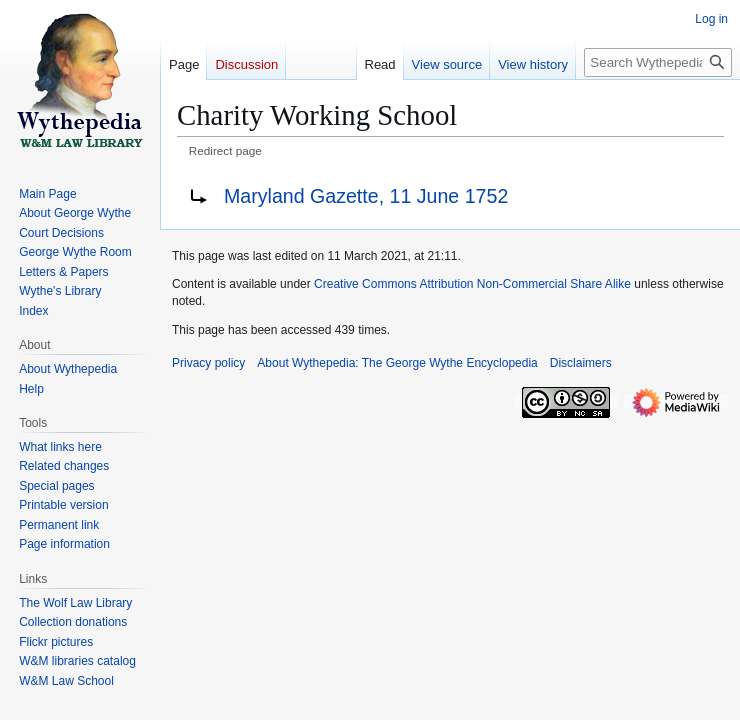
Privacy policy (208, 363)
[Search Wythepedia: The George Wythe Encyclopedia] (658, 62)
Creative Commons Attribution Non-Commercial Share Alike (472, 284)
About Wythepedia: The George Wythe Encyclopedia (397, 363)
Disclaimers (581, 363)
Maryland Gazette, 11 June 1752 (366, 196)
